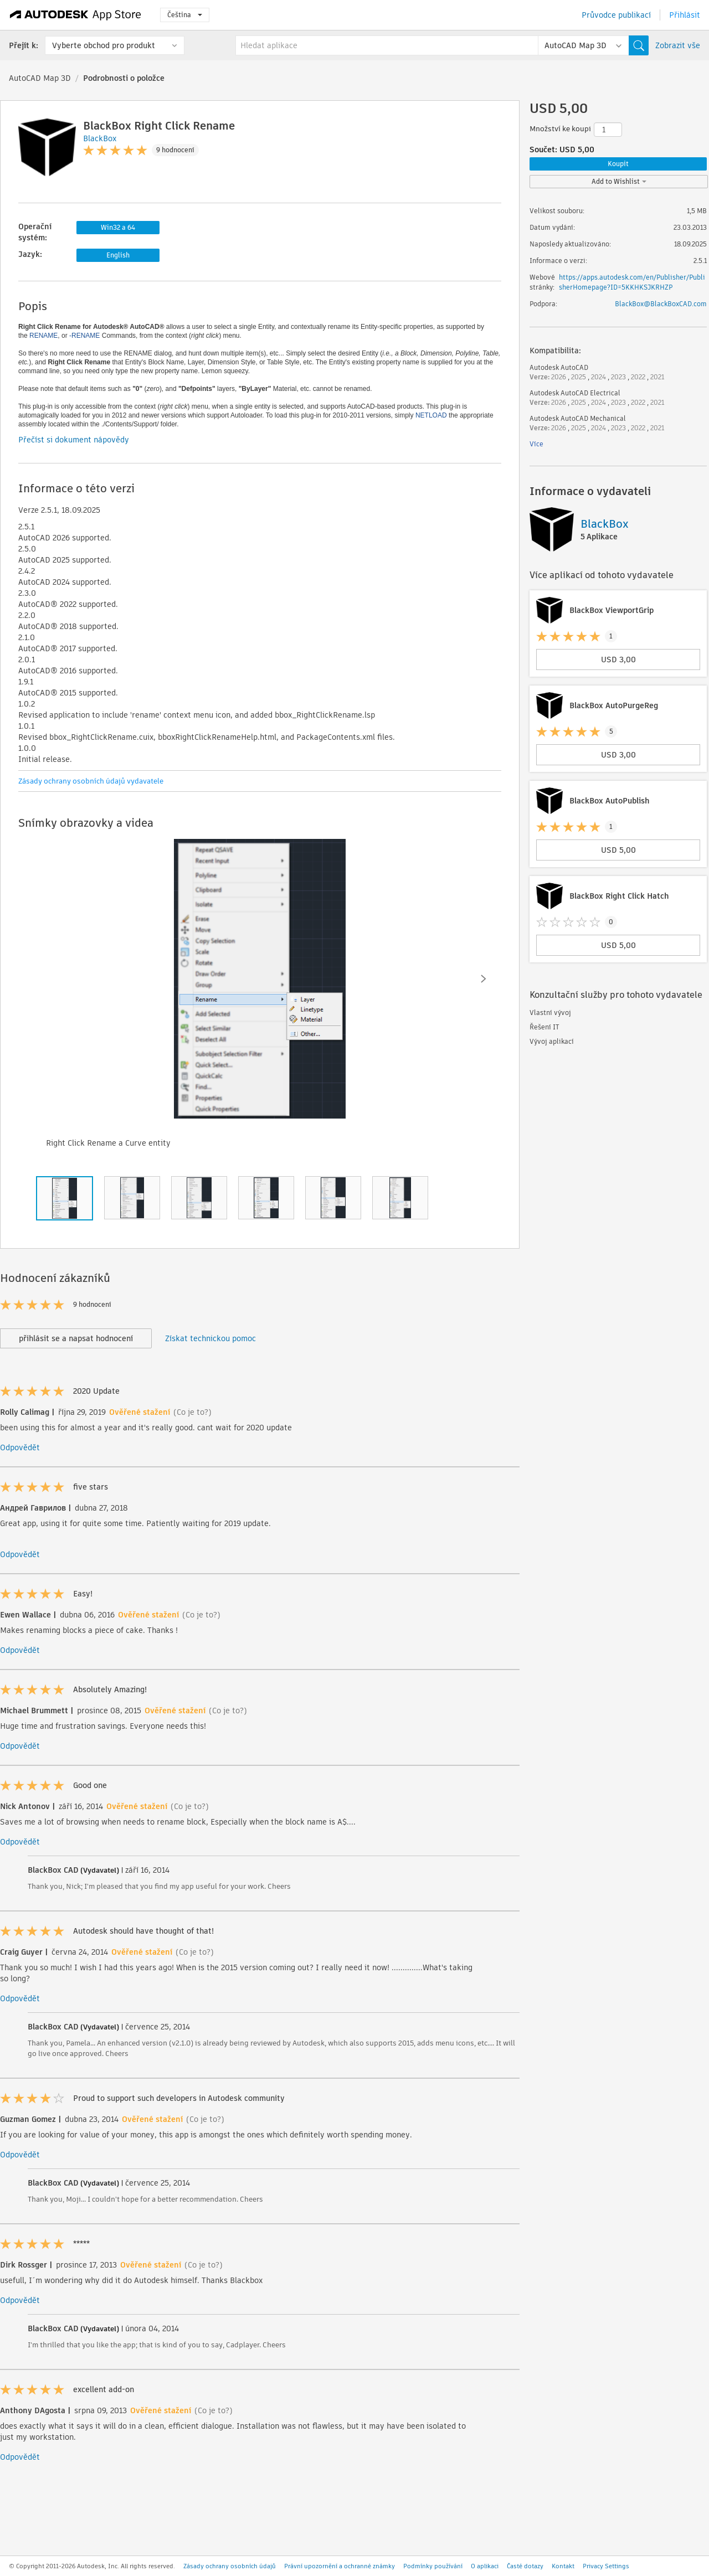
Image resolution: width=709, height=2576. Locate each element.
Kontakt (563, 2566)
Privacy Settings (606, 2566)
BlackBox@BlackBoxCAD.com (661, 303)
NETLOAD (431, 415)
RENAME (43, 335)
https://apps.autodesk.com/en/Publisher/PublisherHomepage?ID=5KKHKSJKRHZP (632, 282)
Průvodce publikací (616, 14)
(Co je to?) (192, 1412)
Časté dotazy (525, 2566)
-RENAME (84, 335)
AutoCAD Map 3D (40, 78)
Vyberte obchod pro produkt (103, 45)
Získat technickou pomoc (210, 1338)
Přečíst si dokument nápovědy (73, 439)
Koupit (618, 163)
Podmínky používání (433, 2566)
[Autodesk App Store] (75, 15)
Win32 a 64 (118, 227)
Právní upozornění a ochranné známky (339, 2566)
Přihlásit (684, 14)
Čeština (184, 14)
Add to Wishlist (619, 181)
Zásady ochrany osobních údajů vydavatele (90, 781)
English (118, 255)
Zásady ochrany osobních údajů (229, 2566)
